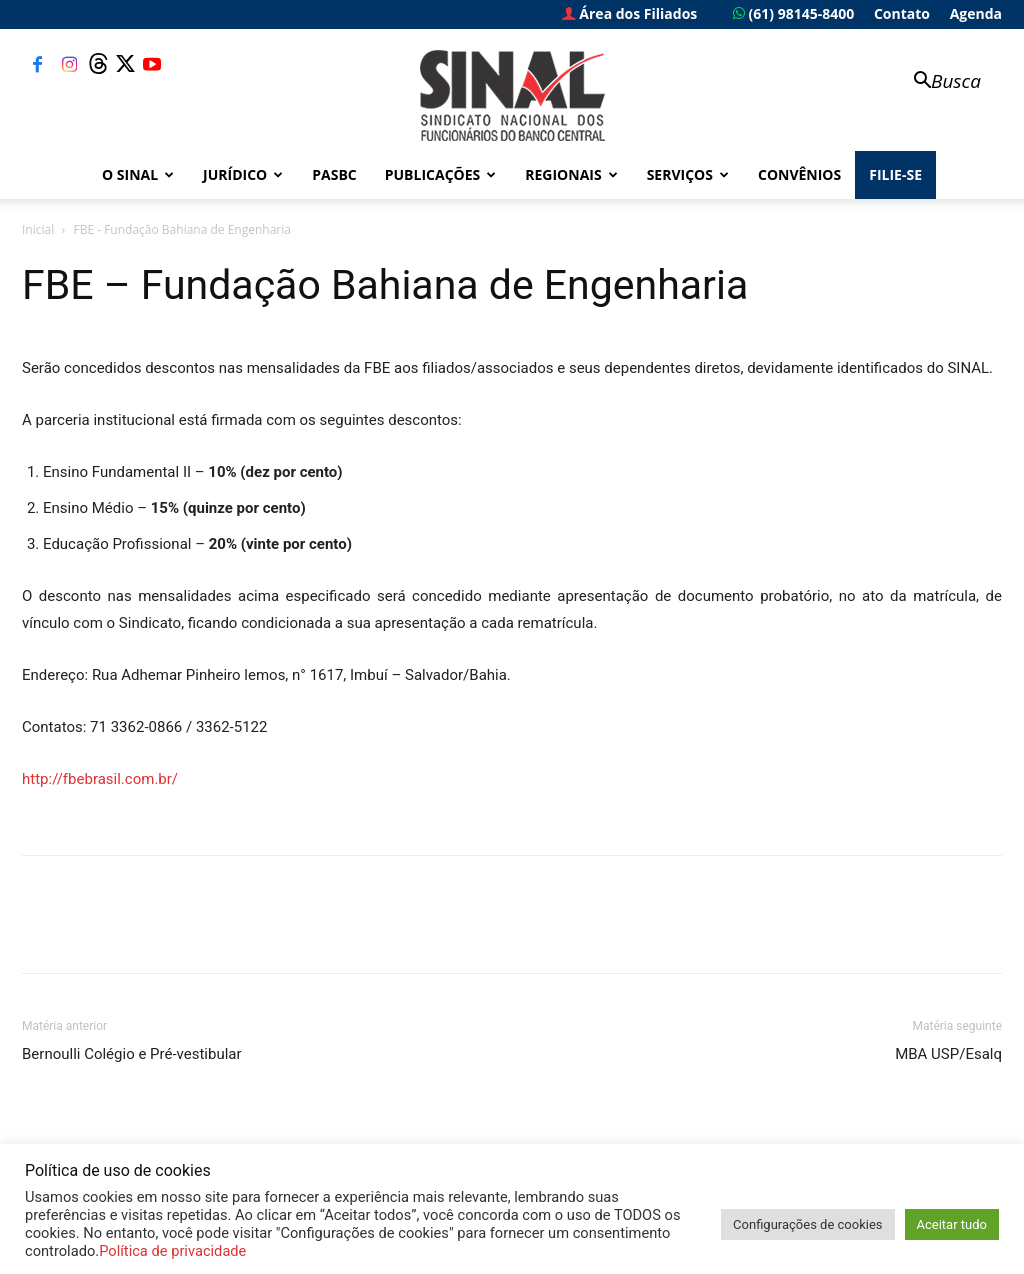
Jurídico (243, 174)
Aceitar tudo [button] (952, 1224)
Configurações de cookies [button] (807, 1224)
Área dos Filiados (630, 13)
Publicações (441, 174)
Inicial (38, 229)
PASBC (334, 174)
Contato (902, 13)
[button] (938, 82)
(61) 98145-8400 (793, 13)
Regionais (571, 174)
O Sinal (138, 174)
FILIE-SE (895, 174)
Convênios (799, 174)
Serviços (688, 174)
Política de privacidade (172, 1251)
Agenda (976, 13)
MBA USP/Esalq (948, 1054)
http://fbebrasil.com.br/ (100, 779)
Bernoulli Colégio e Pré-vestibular (132, 1054)
